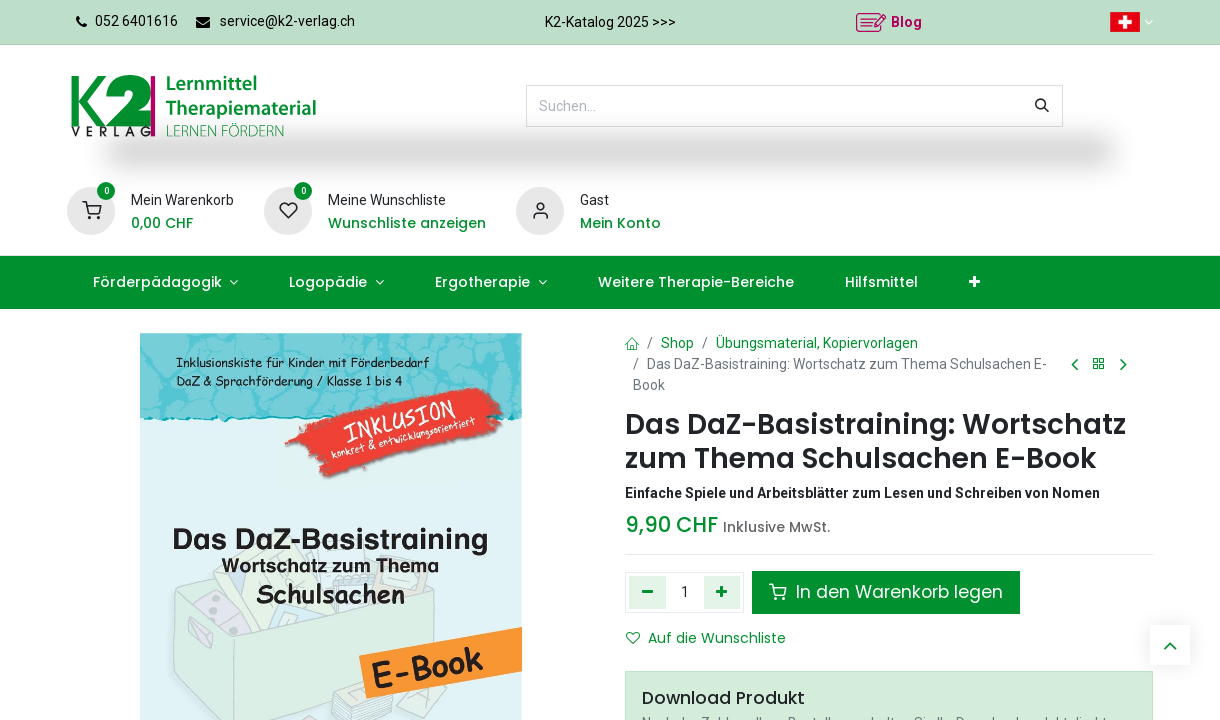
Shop (677, 343)
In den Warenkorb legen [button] (886, 592)
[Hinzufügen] (722, 592)
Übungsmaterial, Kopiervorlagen (817, 343)
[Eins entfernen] (647, 592)
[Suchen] (1042, 106)
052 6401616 (136, 21)
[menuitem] (165, 282)
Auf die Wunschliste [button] (706, 638)
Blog (906, 22)
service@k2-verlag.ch (287, 21)
